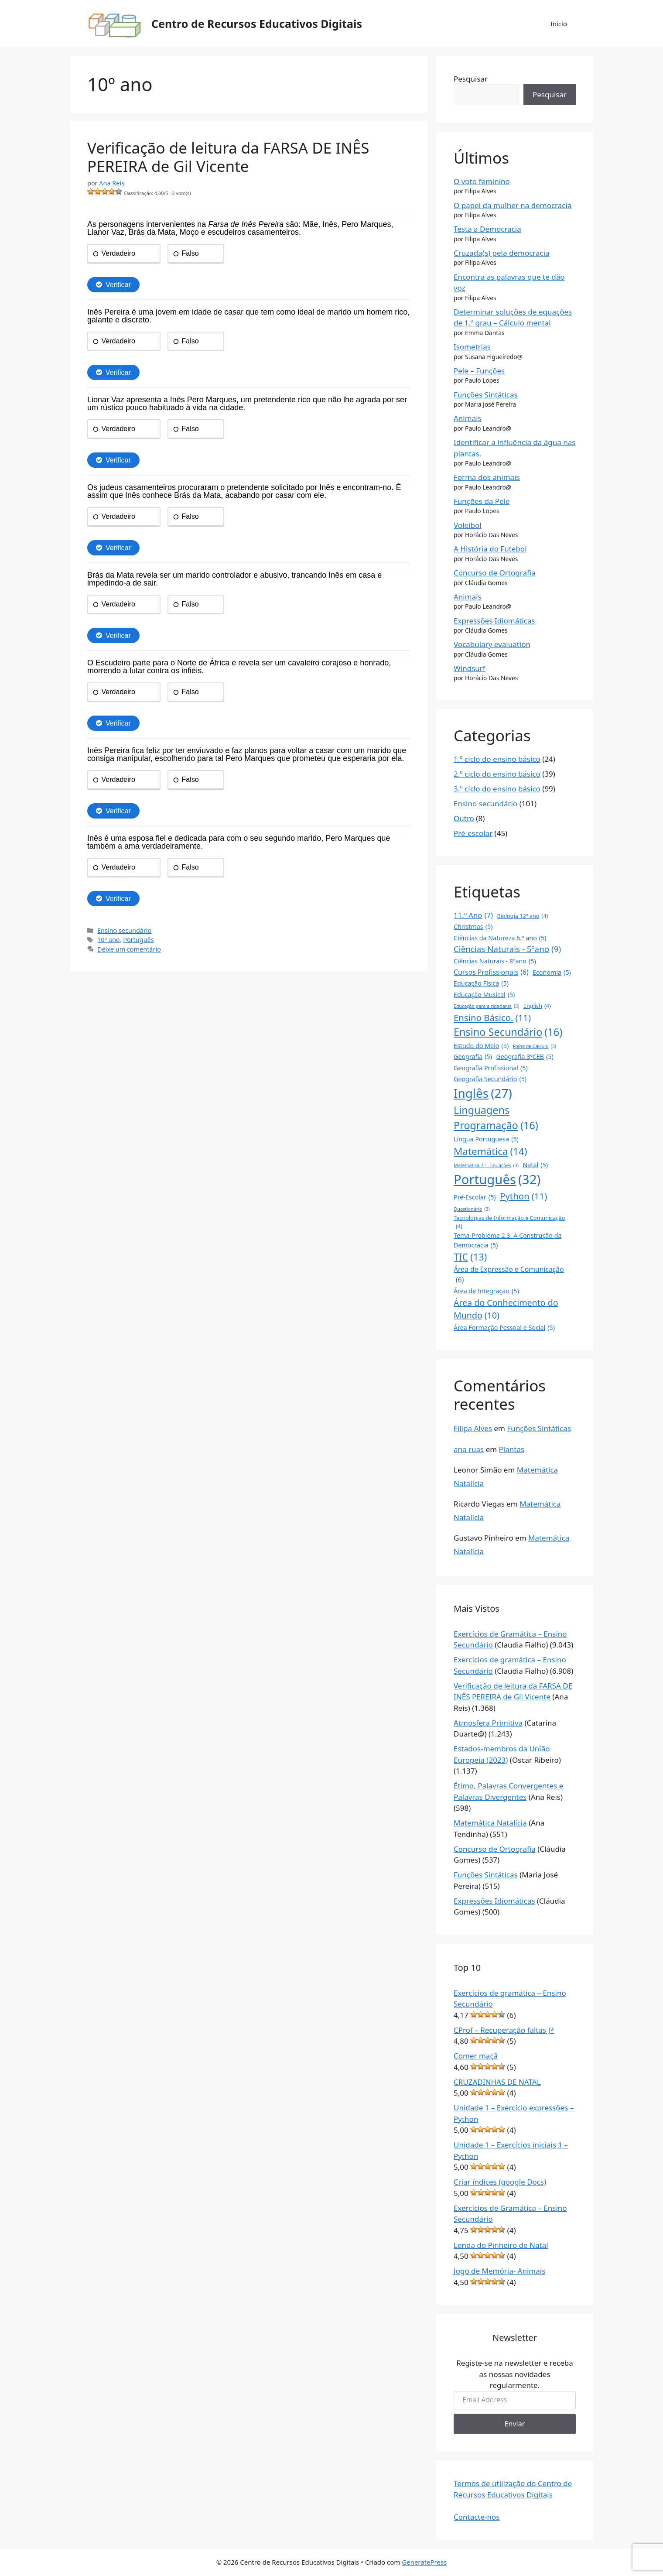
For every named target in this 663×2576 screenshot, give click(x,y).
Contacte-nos (477, 2517)
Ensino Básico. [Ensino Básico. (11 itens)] (492, 1017)
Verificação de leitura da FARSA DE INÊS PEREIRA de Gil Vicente (228, 156)
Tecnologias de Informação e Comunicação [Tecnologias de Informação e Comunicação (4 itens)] (509, 1222)
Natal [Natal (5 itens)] (535, 1164)
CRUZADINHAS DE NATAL (497, 2082)
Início (558, 23)
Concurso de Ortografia (495, 573)
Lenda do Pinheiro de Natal (501, 2245)
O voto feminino (482, 181)
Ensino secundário (124, 930)
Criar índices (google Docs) (500, 2182)
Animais (468, 418)
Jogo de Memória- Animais (499, 2271)
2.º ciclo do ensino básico (497, 774)
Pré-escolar (473, 833)
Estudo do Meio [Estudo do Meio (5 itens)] (481, 1045)
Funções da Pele (482, 501)
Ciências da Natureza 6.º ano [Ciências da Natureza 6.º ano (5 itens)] (500, 937)
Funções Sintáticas (486, 395)
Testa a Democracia (487, 229)
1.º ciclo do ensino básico (497, 759)
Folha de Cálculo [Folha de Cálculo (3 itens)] (534, 1046)
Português (138, 939)
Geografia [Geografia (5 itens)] (473, 1056)
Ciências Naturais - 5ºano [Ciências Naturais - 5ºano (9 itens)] (507, 949)
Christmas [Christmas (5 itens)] (473, 926)
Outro (464, 818)
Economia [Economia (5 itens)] (552, 972)
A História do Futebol (490, 549)
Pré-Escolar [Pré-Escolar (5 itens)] (475, 1197)
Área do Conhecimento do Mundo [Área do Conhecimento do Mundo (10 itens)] (506, 1309)
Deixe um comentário (129, 949)
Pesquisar (471, 79)
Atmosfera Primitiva (488, 1723)
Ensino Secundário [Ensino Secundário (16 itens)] (508, 1032)
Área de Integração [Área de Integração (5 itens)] (486, 1290)
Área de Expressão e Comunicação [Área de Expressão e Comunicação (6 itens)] (509, 1274)
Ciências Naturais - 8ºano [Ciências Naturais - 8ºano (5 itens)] (495, 961)
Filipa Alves (473, 1428)
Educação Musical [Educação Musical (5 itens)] (484, 994)
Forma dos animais (487, 477)
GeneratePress (424, 2562)
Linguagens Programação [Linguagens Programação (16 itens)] (496, 1118)
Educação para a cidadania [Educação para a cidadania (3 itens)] (486, 1006)
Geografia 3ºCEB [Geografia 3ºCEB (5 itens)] (525, 1056)
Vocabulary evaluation (492, 644)
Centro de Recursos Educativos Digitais (256, 23)
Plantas (512, 1449)
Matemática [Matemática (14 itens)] (490, 1151)
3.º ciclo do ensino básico (497, 789)
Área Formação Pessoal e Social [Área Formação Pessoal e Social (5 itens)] (504, 1327)
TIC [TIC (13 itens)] (470, 1257)
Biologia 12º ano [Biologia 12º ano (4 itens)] (522, 916)
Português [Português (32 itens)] (497, 1179)
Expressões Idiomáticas (494, 621)
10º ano (108, 939)
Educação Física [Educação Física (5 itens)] (481, 983)
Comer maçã (476, 2056)
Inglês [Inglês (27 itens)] (483, 1093)
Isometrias (472, 347)
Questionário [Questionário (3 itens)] (472, 1209)
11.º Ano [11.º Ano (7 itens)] (473, 915)
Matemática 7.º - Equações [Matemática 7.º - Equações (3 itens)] (486, 1165)
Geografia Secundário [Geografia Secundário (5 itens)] (490, 1078)
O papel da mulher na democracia (512, 205)
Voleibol (468, 525)
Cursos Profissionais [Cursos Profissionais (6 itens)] (491, 972)
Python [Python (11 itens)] (523, 1196)
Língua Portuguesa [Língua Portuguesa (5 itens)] (486, 1139)
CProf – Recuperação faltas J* (504, 2030)
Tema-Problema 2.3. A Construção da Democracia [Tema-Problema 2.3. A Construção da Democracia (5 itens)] (508, 1240)
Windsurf (469, 668)
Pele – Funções (479, 371)
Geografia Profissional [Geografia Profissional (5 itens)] (491, 1067)
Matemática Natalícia (490, 1823)
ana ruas (469, 1449)
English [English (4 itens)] (537, 1006)
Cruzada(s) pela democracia (502, 253)
